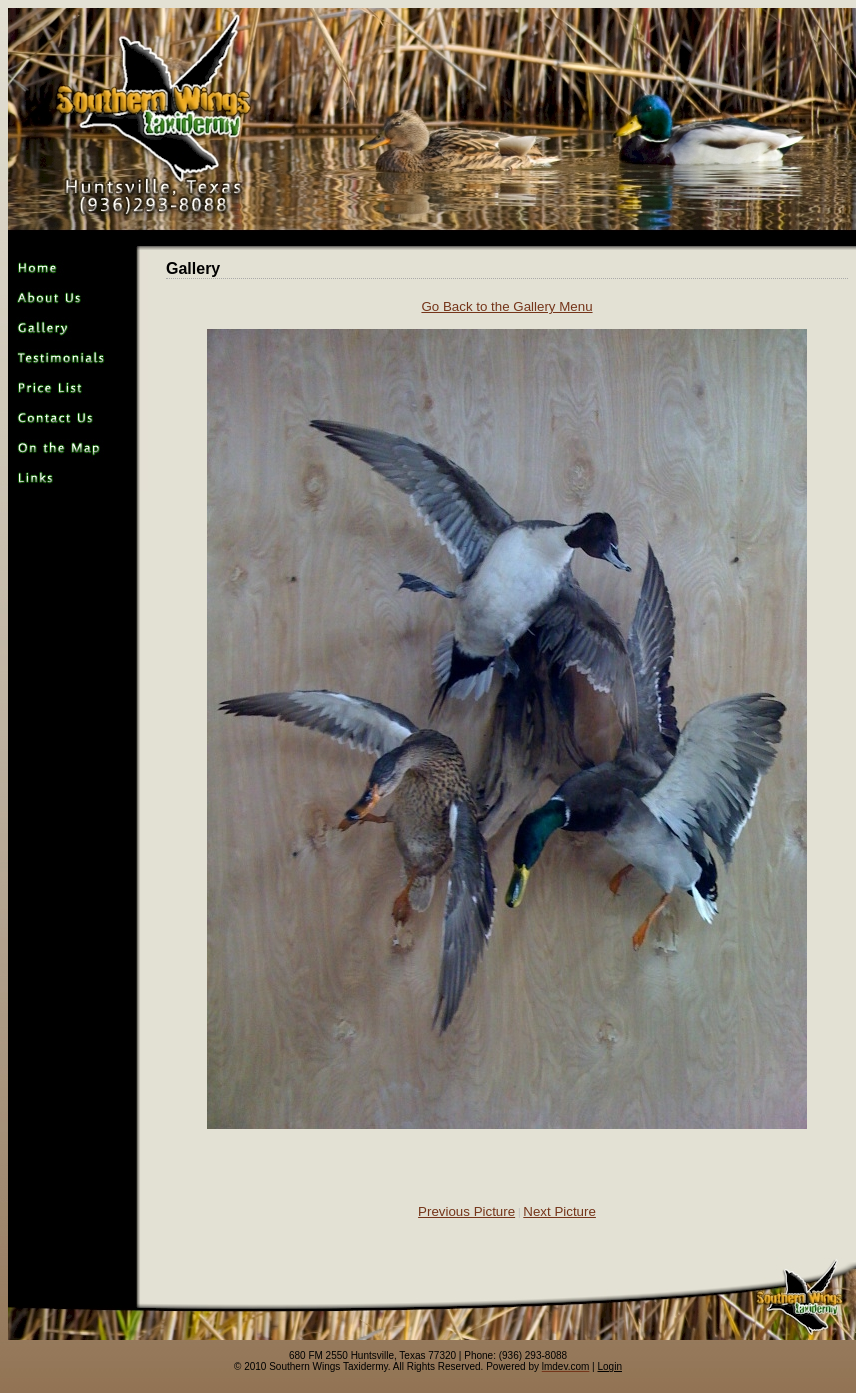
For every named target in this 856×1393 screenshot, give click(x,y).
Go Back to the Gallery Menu (506, 306)
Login (610, 1366)
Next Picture (559, 1211)
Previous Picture (466, 1211)
